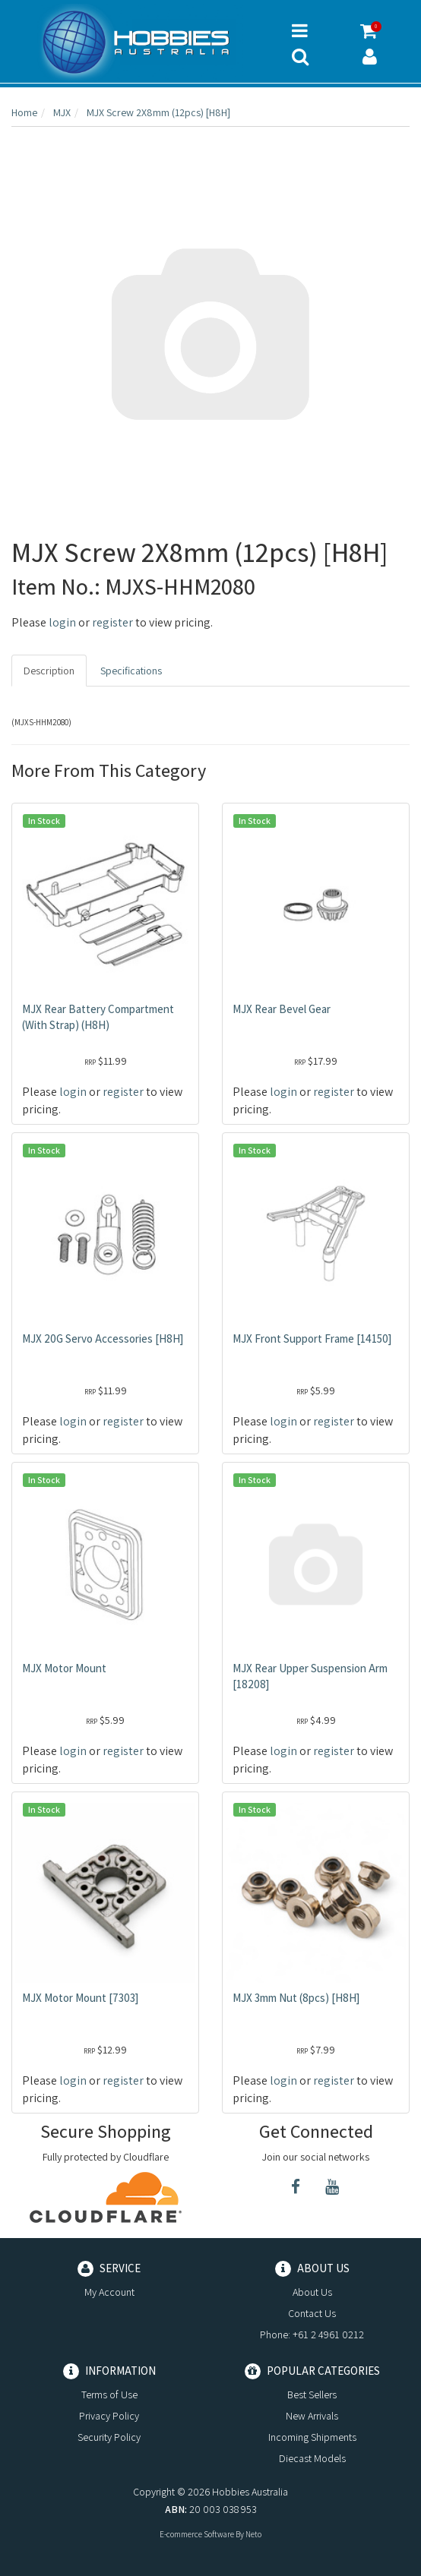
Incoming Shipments (312, 2437)
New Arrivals (312, 2416)
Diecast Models (312, 2458)
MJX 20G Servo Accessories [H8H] (102, 1338)
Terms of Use (109, 2394)
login (62, 622)
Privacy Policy (109, 2416)
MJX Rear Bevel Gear (282, 1009)
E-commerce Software (197, 2534)
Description (49, 670)
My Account (109, 2292)
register (112, 622)
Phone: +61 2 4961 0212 (312, 2334)
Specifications (131, 670)
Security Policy (109, 2437)
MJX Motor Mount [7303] (80, 1997)
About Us (312, 2292)
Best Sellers (312, 2394)
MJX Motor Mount (64, 1668)
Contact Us (312, 2313)
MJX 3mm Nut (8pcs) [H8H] (296, 1997)
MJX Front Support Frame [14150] (312, 1338)
